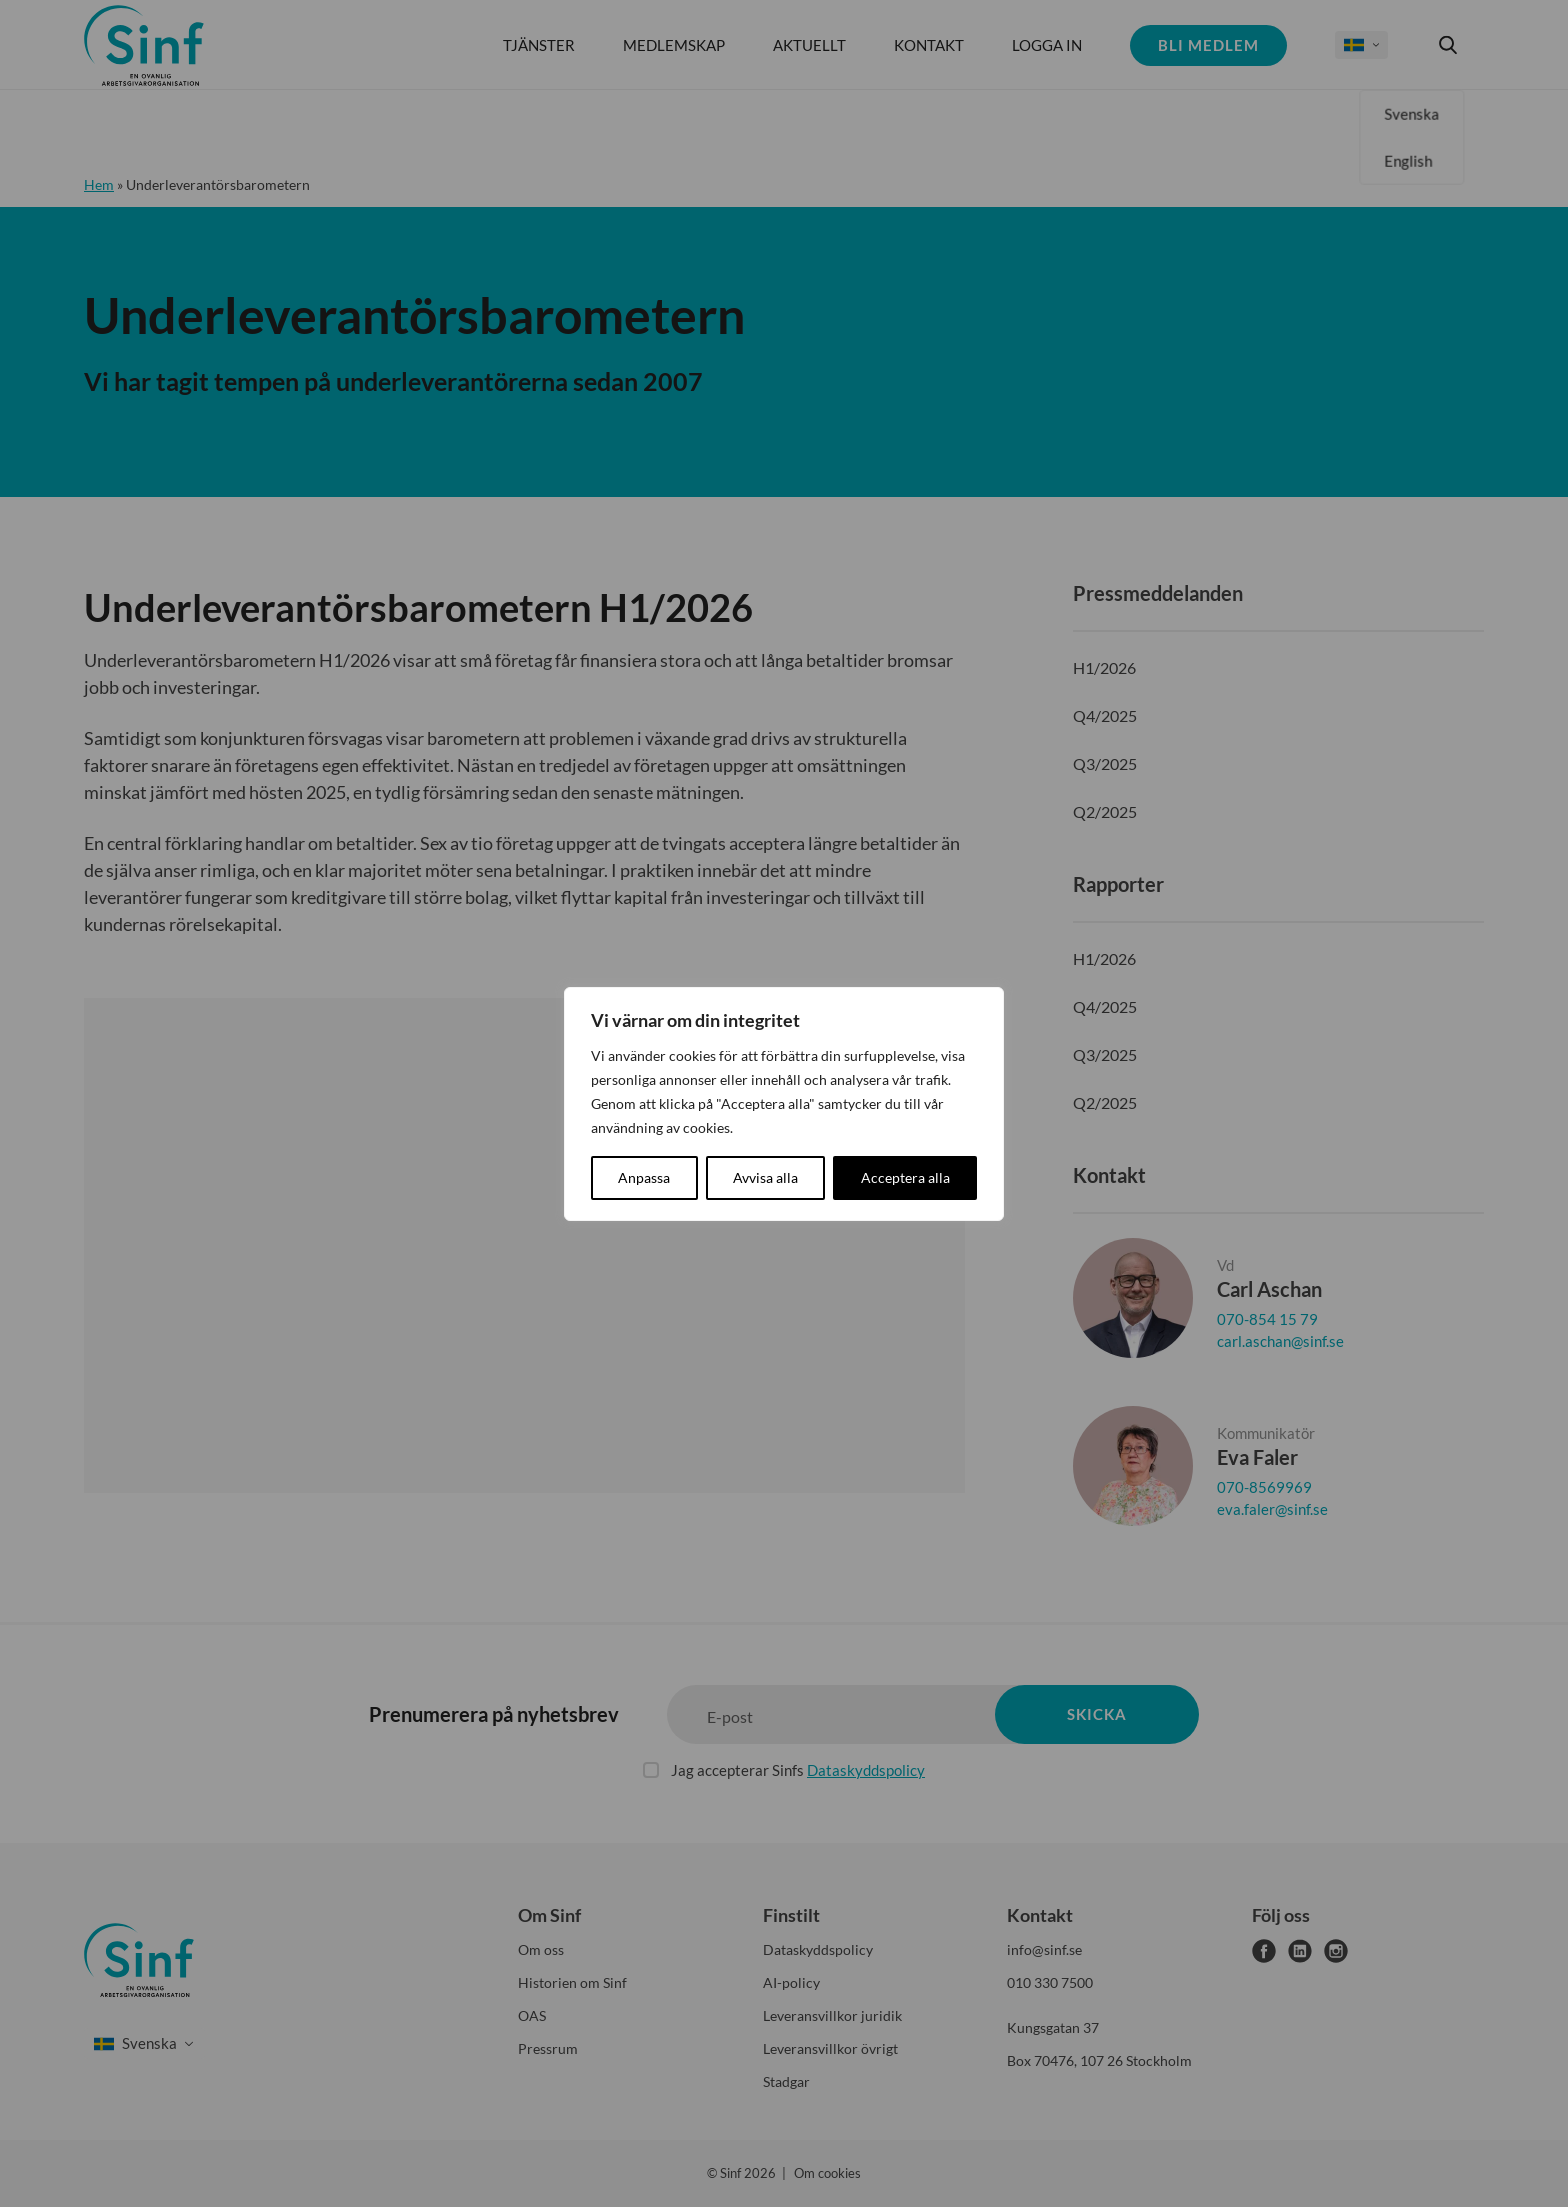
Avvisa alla (765, 1177)
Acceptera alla (905, 1177)
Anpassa (644, 1177)
